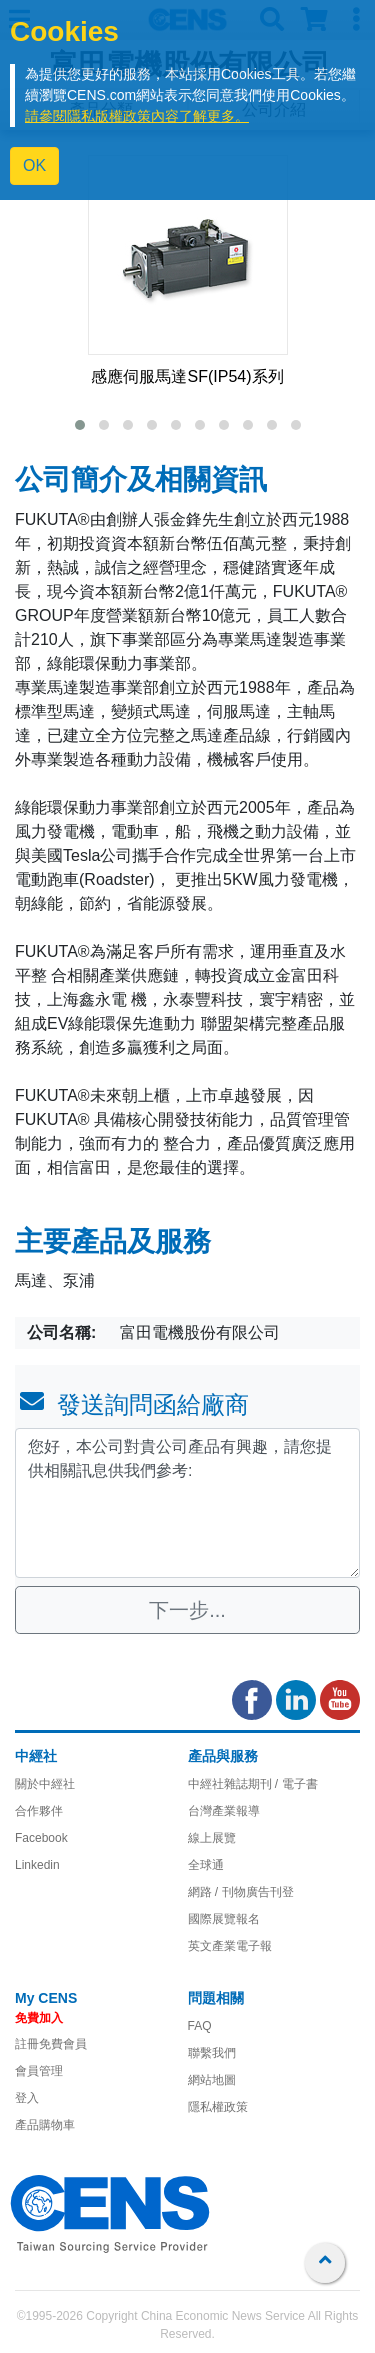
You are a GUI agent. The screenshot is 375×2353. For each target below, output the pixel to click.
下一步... (187, 1610)
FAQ (200, 2026)
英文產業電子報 (230, 1946)
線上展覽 (212, 1838)
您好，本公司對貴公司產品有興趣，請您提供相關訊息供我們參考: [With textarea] (187, 1503)
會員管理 (39, 2071)
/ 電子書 (295, 1784)
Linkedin (37, 1865)
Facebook (41, 1838)
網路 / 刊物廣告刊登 (241, 1892)
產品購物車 (45, 2125)
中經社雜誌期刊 (230, 1784)
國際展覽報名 (224, 1919)
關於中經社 (45, 1784)
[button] (80, 425)
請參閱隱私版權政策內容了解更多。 (137, 116)
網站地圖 (212, 2080)
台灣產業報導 (224, 1811)
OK (34, 165)
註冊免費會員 (51, 2044)
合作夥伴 (39, 1811)
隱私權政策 (218, 2107)
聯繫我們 (212, 2053)
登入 (27, 2098)
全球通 (206, 1865)
